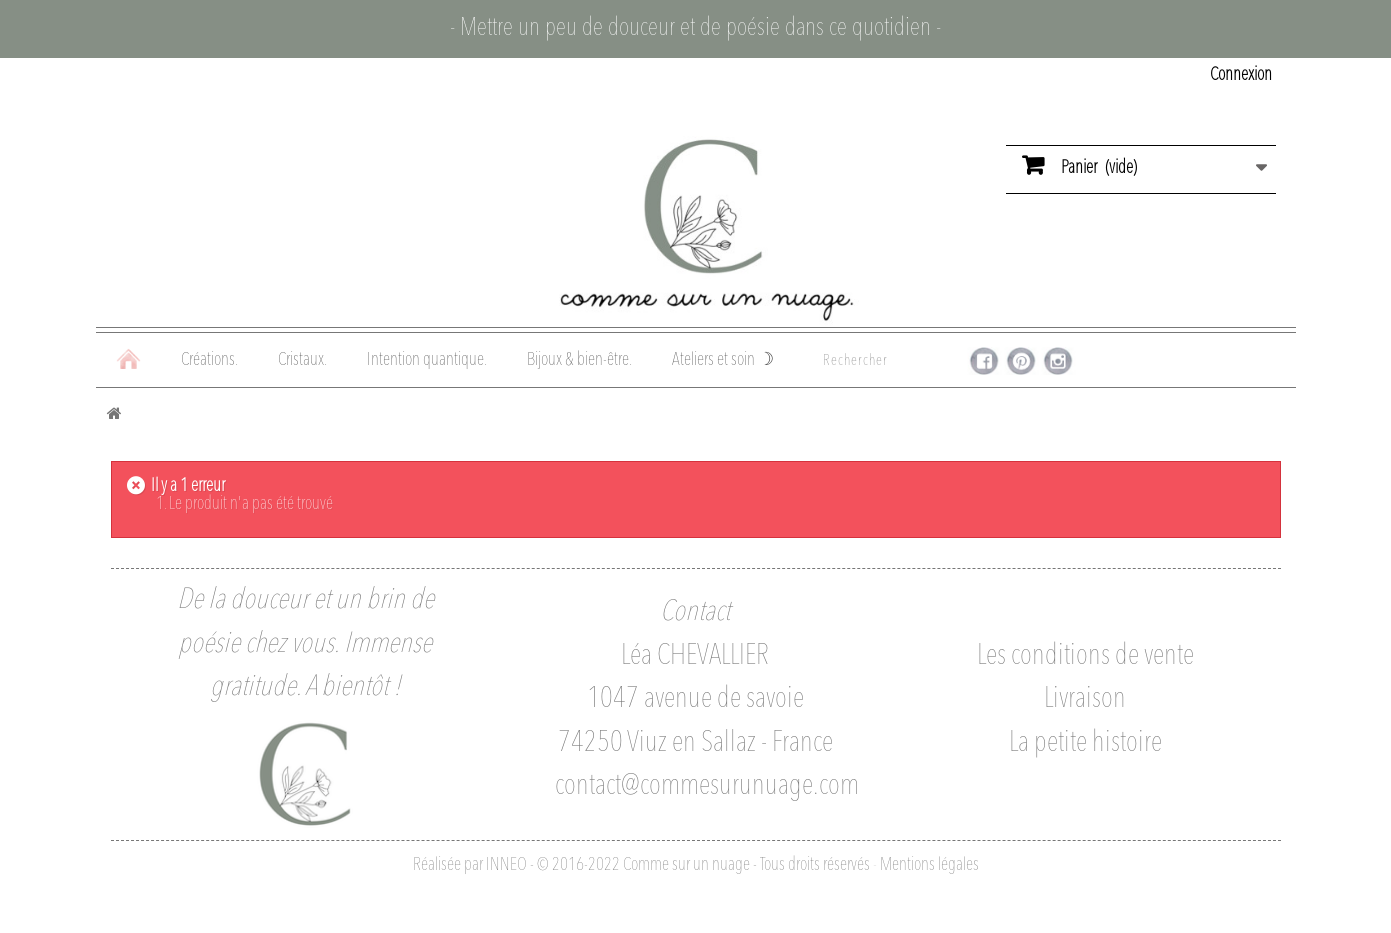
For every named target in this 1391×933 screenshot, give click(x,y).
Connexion (1241, 75)
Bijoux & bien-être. (579, 360)
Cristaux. (302, 360)
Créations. (209, 360)
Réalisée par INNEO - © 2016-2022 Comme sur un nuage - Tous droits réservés (641, 865)
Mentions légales (929, 865)
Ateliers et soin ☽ (723, 360)
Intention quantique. (427, 360)
